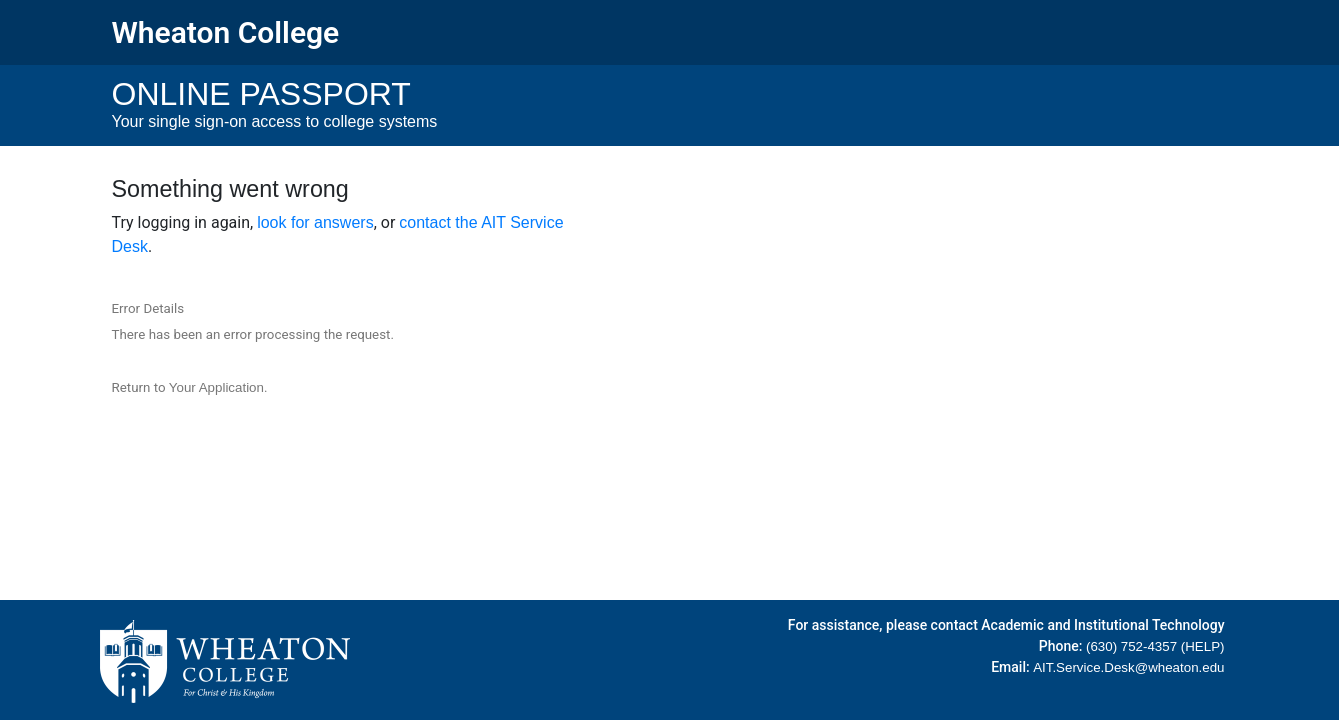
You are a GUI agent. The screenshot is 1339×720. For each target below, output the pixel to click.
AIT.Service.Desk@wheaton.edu (1128, 667)
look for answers (315, 222)
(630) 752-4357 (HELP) (1155, 646)
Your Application (216, 387)
